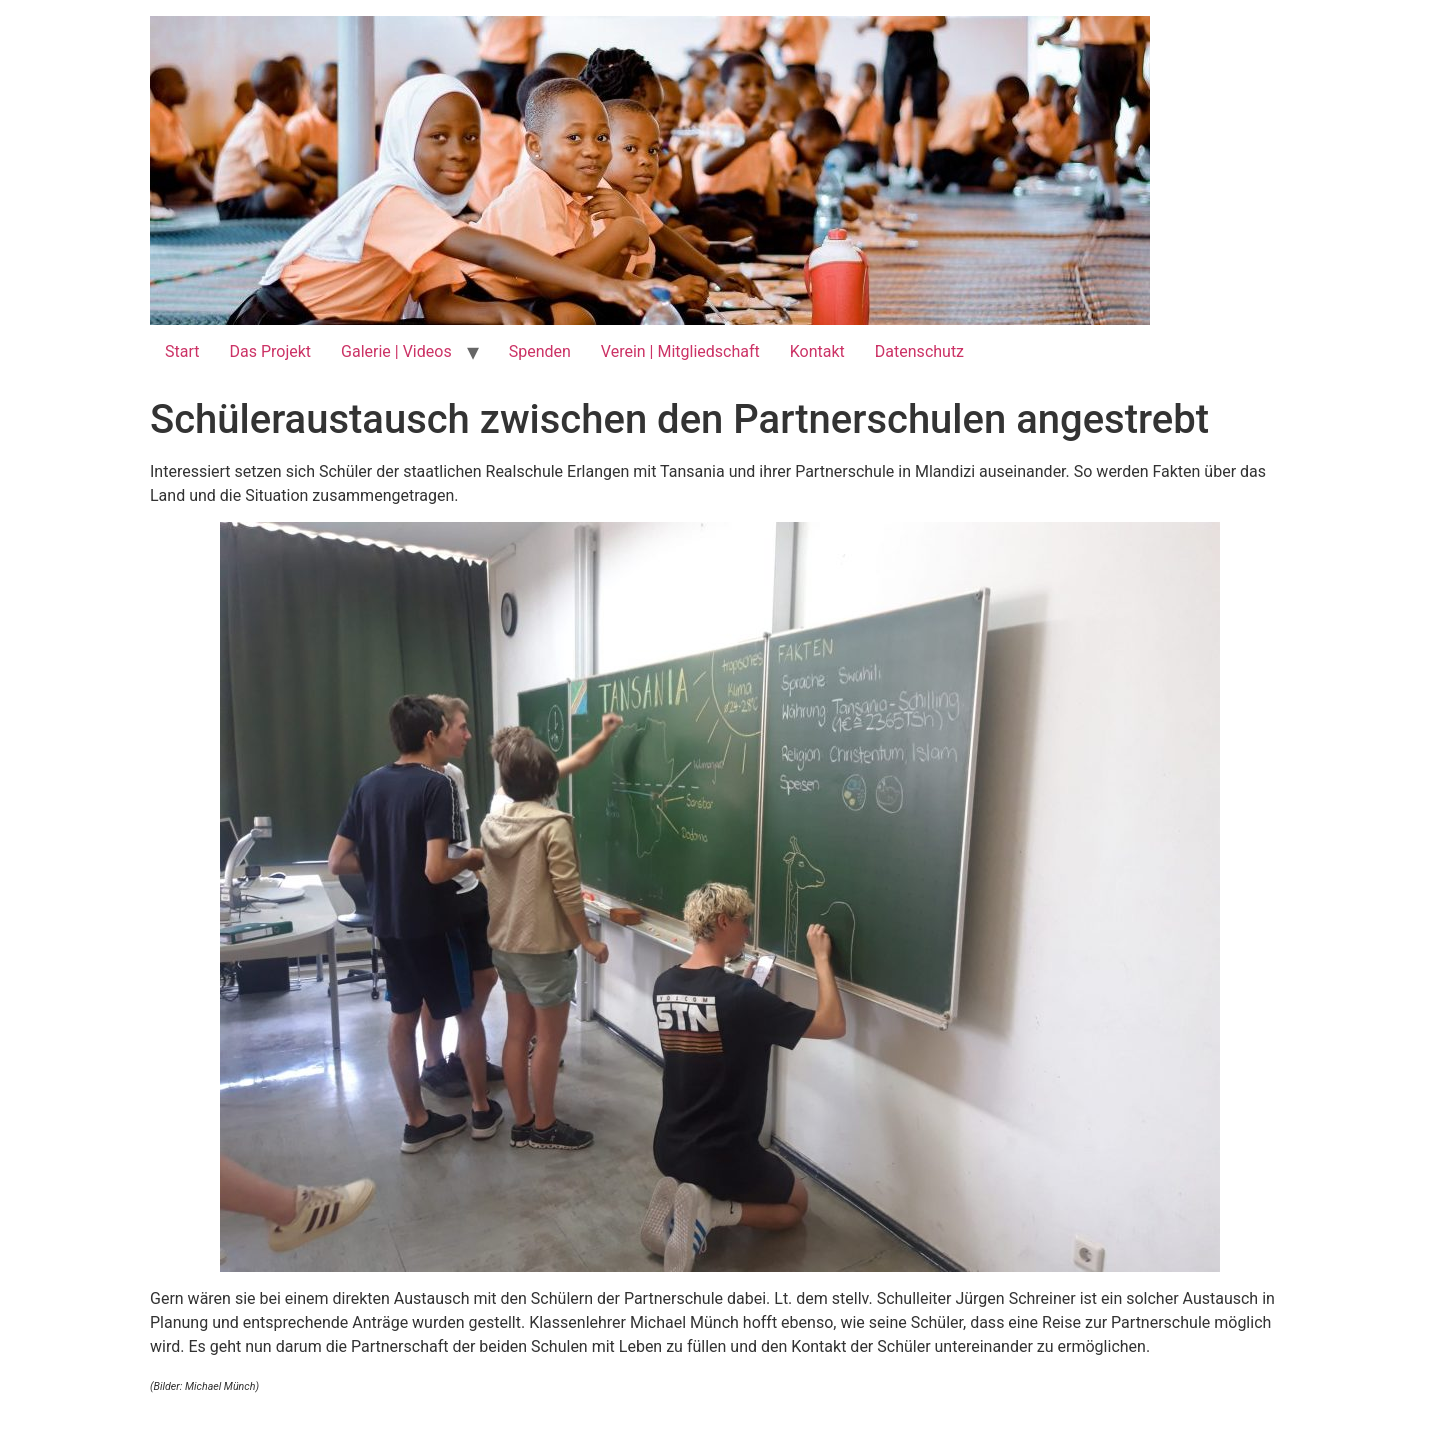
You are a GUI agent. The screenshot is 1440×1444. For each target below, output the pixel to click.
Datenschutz (919, 351)
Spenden (540, 351)
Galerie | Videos (396, 351)
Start (182, 351)
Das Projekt (270, 351)
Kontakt (817, 351)
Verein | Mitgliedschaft (680, 351)
